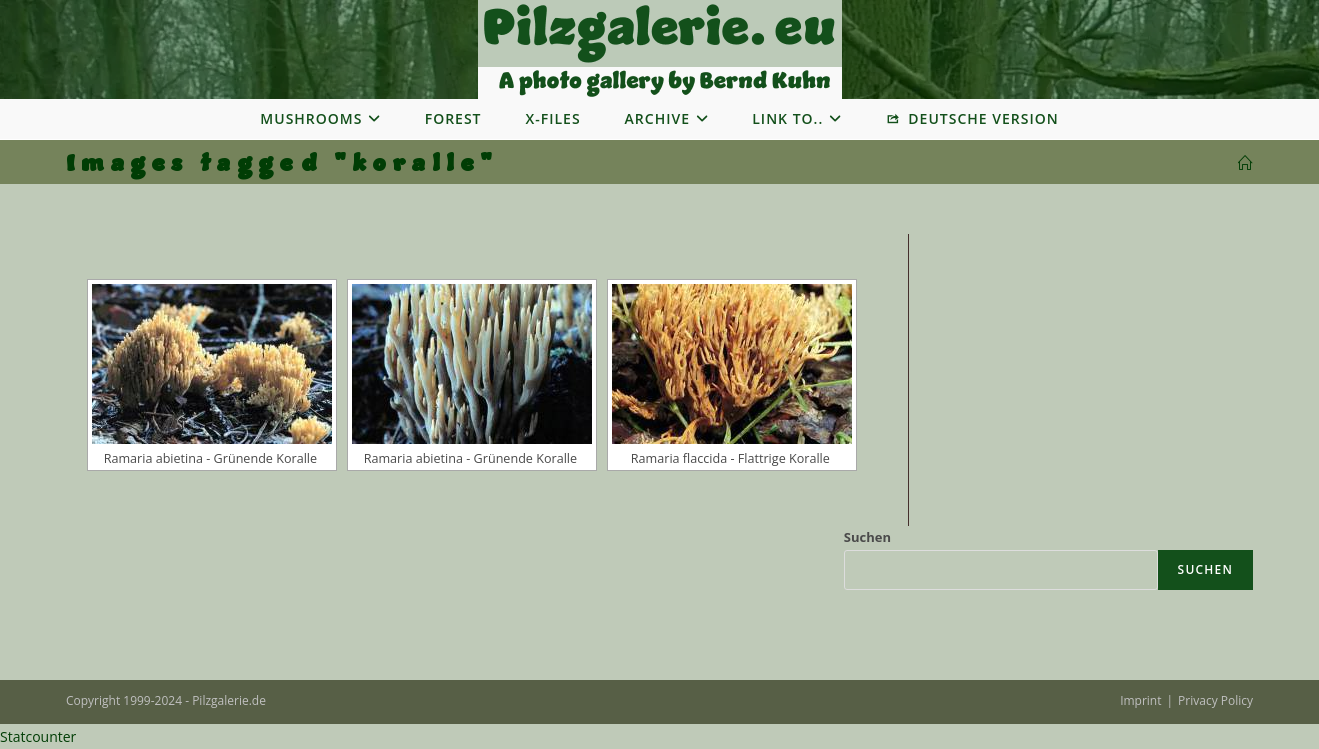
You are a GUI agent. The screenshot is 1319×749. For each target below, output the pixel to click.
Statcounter (38, 736)
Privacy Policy (1215, 700)
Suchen (867, 537)
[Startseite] (1245, 163)
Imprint (1140, 700)
